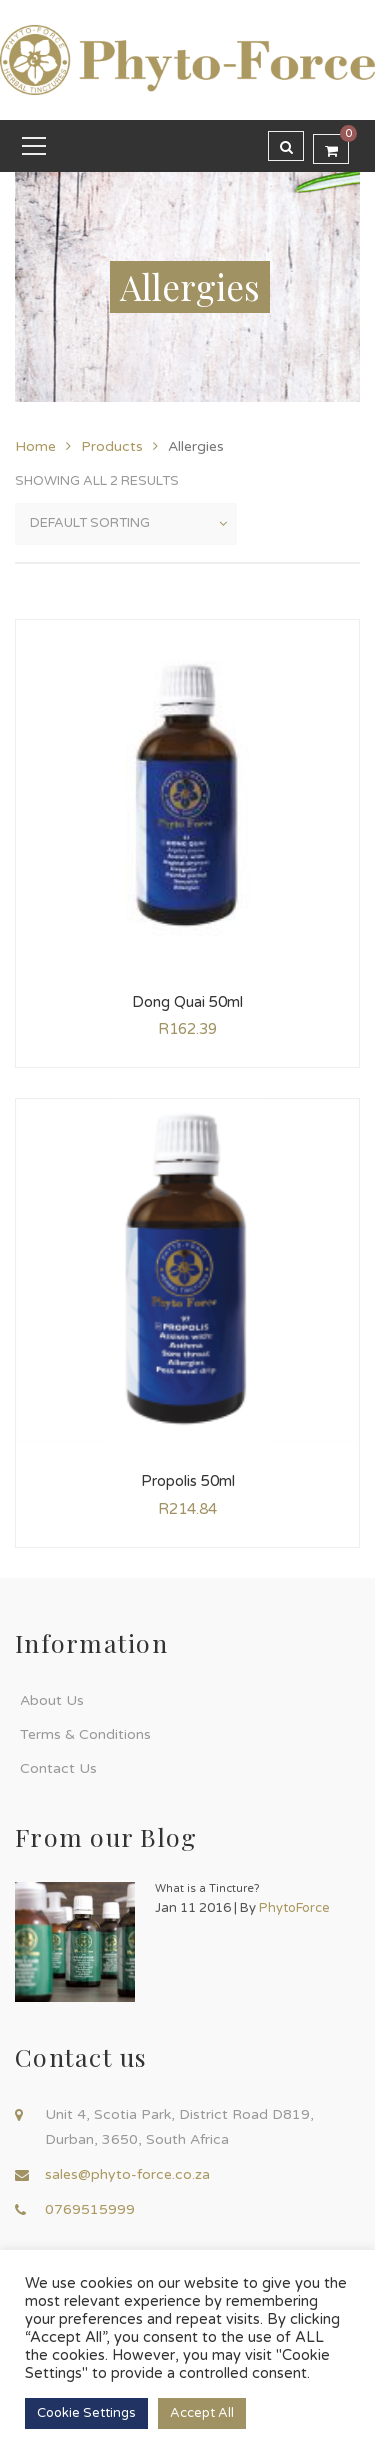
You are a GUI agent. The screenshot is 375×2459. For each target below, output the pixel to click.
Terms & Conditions (85, 1734)
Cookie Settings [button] (86, 2413)
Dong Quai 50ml (187, 1002)
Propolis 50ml (188, 1481)
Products (112, 446)
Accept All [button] (202, 2413)
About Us (52, 1700)
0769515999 (90, 2209)
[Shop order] (126, 524)
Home (35, 446)
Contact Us (58, 1768)
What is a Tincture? (207, 1888)
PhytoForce (294, 1908)
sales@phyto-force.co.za (127, 2174)
